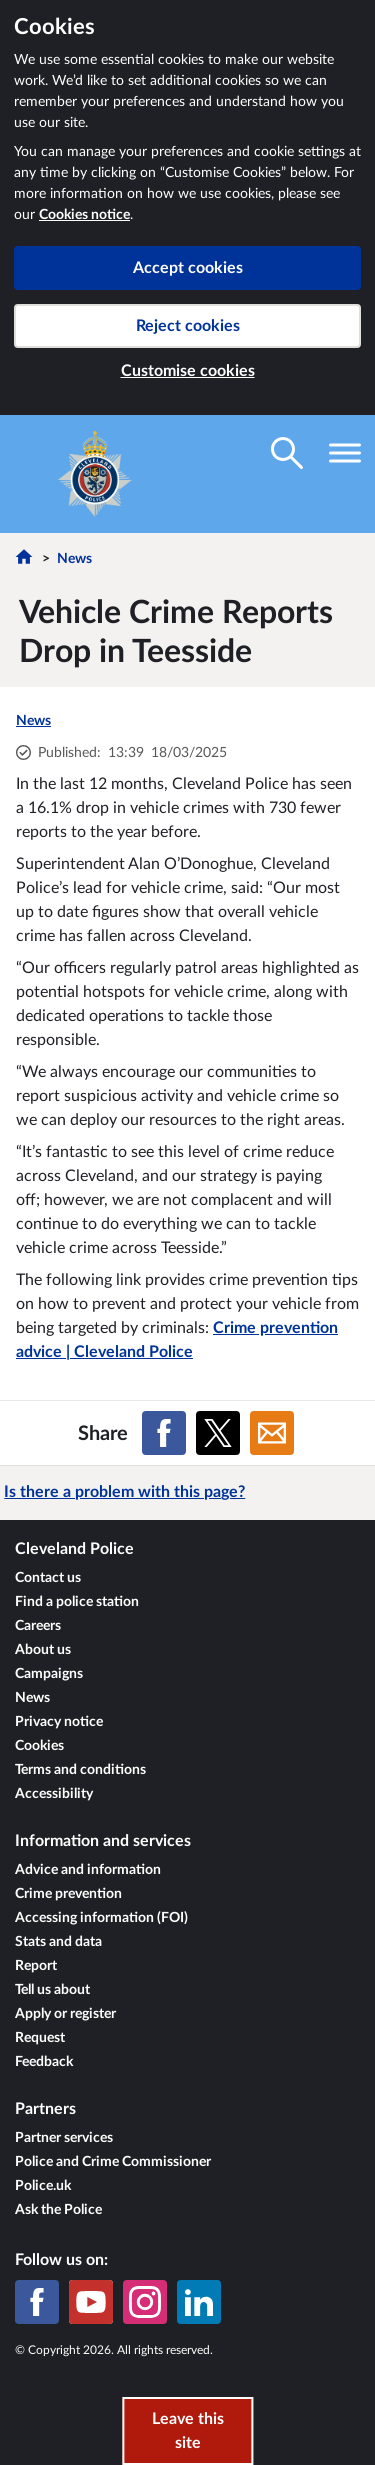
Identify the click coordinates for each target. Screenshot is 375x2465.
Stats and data (58, 1942)
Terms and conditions (80, 1770)
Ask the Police (58, 2210)
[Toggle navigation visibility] (345, 453)
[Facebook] (37, 2302)
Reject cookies (188, 326)
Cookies (39, 1746)
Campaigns (49, 1674)
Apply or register (65, 2014)
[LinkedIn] (199, 2302)
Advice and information (88, 1870)
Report (36, 1966)
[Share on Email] (272, 1433)
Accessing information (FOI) (101, 1918)
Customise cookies (188, 371)
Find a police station (77, 1602)
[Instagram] (145, 2302)
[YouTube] (91, 2302)
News (74, 559)
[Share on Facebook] (164, 1433)
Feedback (44, 2062)
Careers (38, 1626)
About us (43, 1650)
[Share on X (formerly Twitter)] (218, 1433)
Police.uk (43, 2186)
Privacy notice (59, 1722)
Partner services (64, 2138)
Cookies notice (84, 215)
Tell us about (52, 1990)
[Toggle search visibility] (287, 453)
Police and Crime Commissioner (113, 2162)
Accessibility (54, 1794)
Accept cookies (188, 268)
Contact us (48, 1578)
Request (40, 2038)
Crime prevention (68, 1894)
